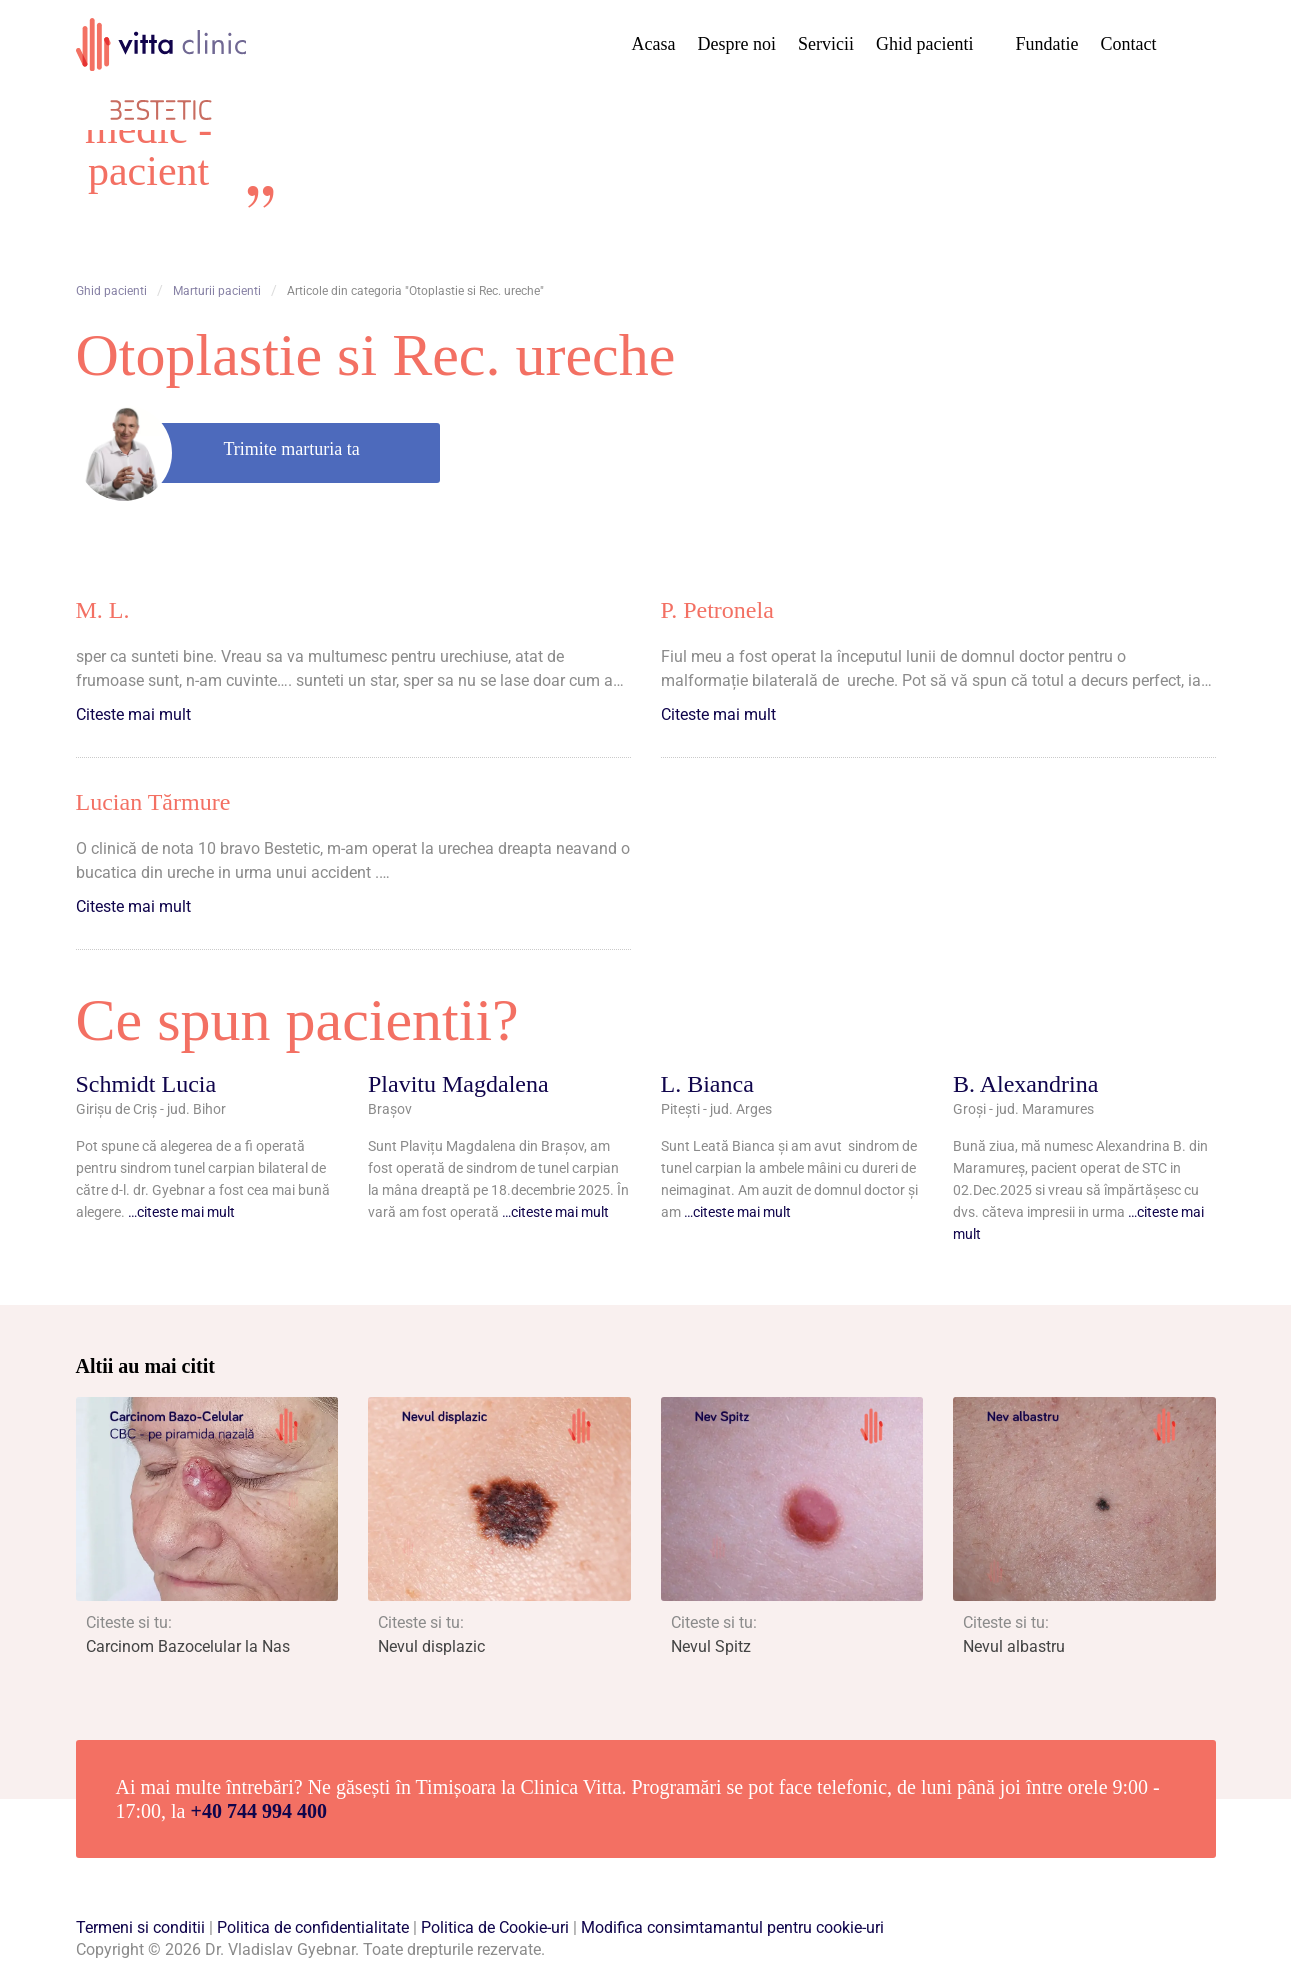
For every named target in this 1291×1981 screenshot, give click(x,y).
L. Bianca (707, 1084)
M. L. (103, 610)
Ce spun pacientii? (297, 1020)
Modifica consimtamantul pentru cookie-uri (732, 1927)
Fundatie (1047, 44)
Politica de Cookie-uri (495, 1927)
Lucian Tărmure (153, 802)
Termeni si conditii (140, 1927)
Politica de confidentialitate (313, 1927)
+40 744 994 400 (259, 1811)
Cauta (1194, 45)
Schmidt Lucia (146, 1084)
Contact (1129, 44)
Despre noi (737, 44)
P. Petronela (717, 610)
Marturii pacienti (217, 291)
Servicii (826, 44)
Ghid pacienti (924, 44)
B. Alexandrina (1025, 1084)
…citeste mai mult (181, 1212)
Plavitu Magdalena (458, 1084)
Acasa (654, 44)
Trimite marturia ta (292, 449)
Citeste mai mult (133, 714)
